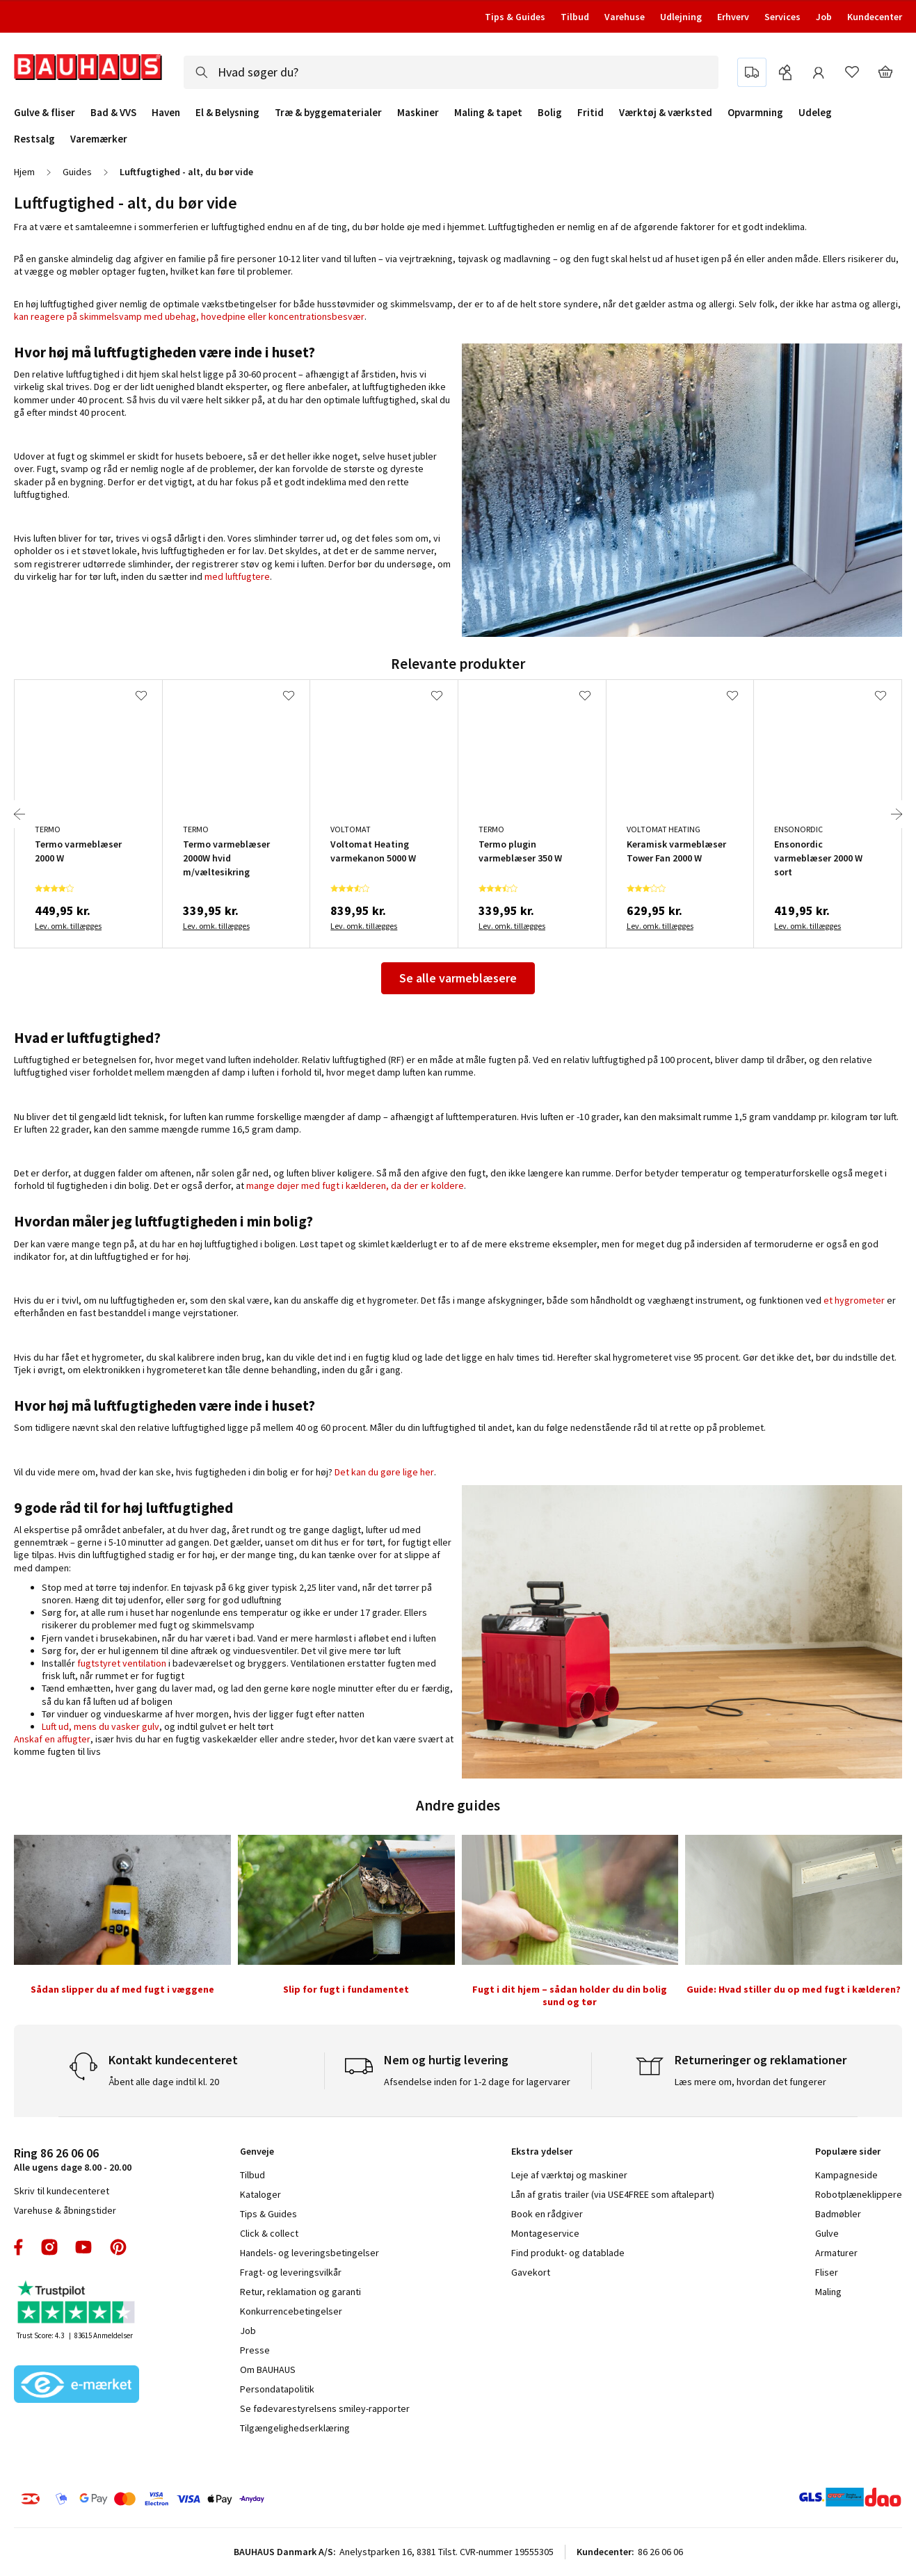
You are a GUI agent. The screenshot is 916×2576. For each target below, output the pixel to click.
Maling (828, 2291)
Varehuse (624, 16)
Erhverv (733, 16)
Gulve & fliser (44, 112)
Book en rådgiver (547, 2214)
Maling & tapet (488, 112)
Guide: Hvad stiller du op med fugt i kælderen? (793, 1989)
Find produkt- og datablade (568, 2252)
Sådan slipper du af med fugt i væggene (122, 1989)
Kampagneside (846, 2175)
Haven (166, 112)
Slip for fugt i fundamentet (346, 1989)
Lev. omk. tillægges (68, 926)
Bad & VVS (113, 112)
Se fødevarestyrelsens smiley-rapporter (325, 2408)
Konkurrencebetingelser (291, 2311)
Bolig (550, 112)
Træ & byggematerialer (328, 112)
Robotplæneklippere (858, 2194)
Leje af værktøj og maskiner (569, 2175)
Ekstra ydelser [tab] (541, 2151)
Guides (77, 171)
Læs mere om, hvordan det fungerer (750, 2081)
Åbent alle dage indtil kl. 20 (164, 2081)
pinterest (118, 2247)
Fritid (590, 112)
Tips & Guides (515, 16)
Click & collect (269, 2233)
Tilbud (575, 16)
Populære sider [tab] (848, 2151)
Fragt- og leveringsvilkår (291, 2272)
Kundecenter (874, 16)
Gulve (827, 2233)
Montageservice (545, 2233)
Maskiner (418, 112)
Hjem (24, 171)
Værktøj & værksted (665, 112)
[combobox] (451, 72)
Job (824, 16)
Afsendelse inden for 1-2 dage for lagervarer (477, 2081)
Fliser (826, 2272)
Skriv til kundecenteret (61, 2191)
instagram (49, 2247)
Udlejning (681, 16)
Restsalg (34, 139)
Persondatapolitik (277, 2389)
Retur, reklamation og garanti (300, 2291)
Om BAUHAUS (268, 2369)
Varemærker (98, 138)
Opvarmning (755, 112)
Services (782, 16)
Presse (255, 2350)
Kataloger (260, 2194)
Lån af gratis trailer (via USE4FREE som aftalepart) (612, 2194)
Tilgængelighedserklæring (295, 2428)
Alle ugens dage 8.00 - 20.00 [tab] (72, 2159)
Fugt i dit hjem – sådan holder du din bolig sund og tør (569, 1995)
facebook (19, 2247)
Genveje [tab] (257, 2151)
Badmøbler (838, 2214)
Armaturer (836, 2252)
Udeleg (815, 112)
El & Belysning (227, 112)
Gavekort (530, 2272)
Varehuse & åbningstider (65, 2210)
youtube (83, 2247)
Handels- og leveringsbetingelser (309, 2252)
